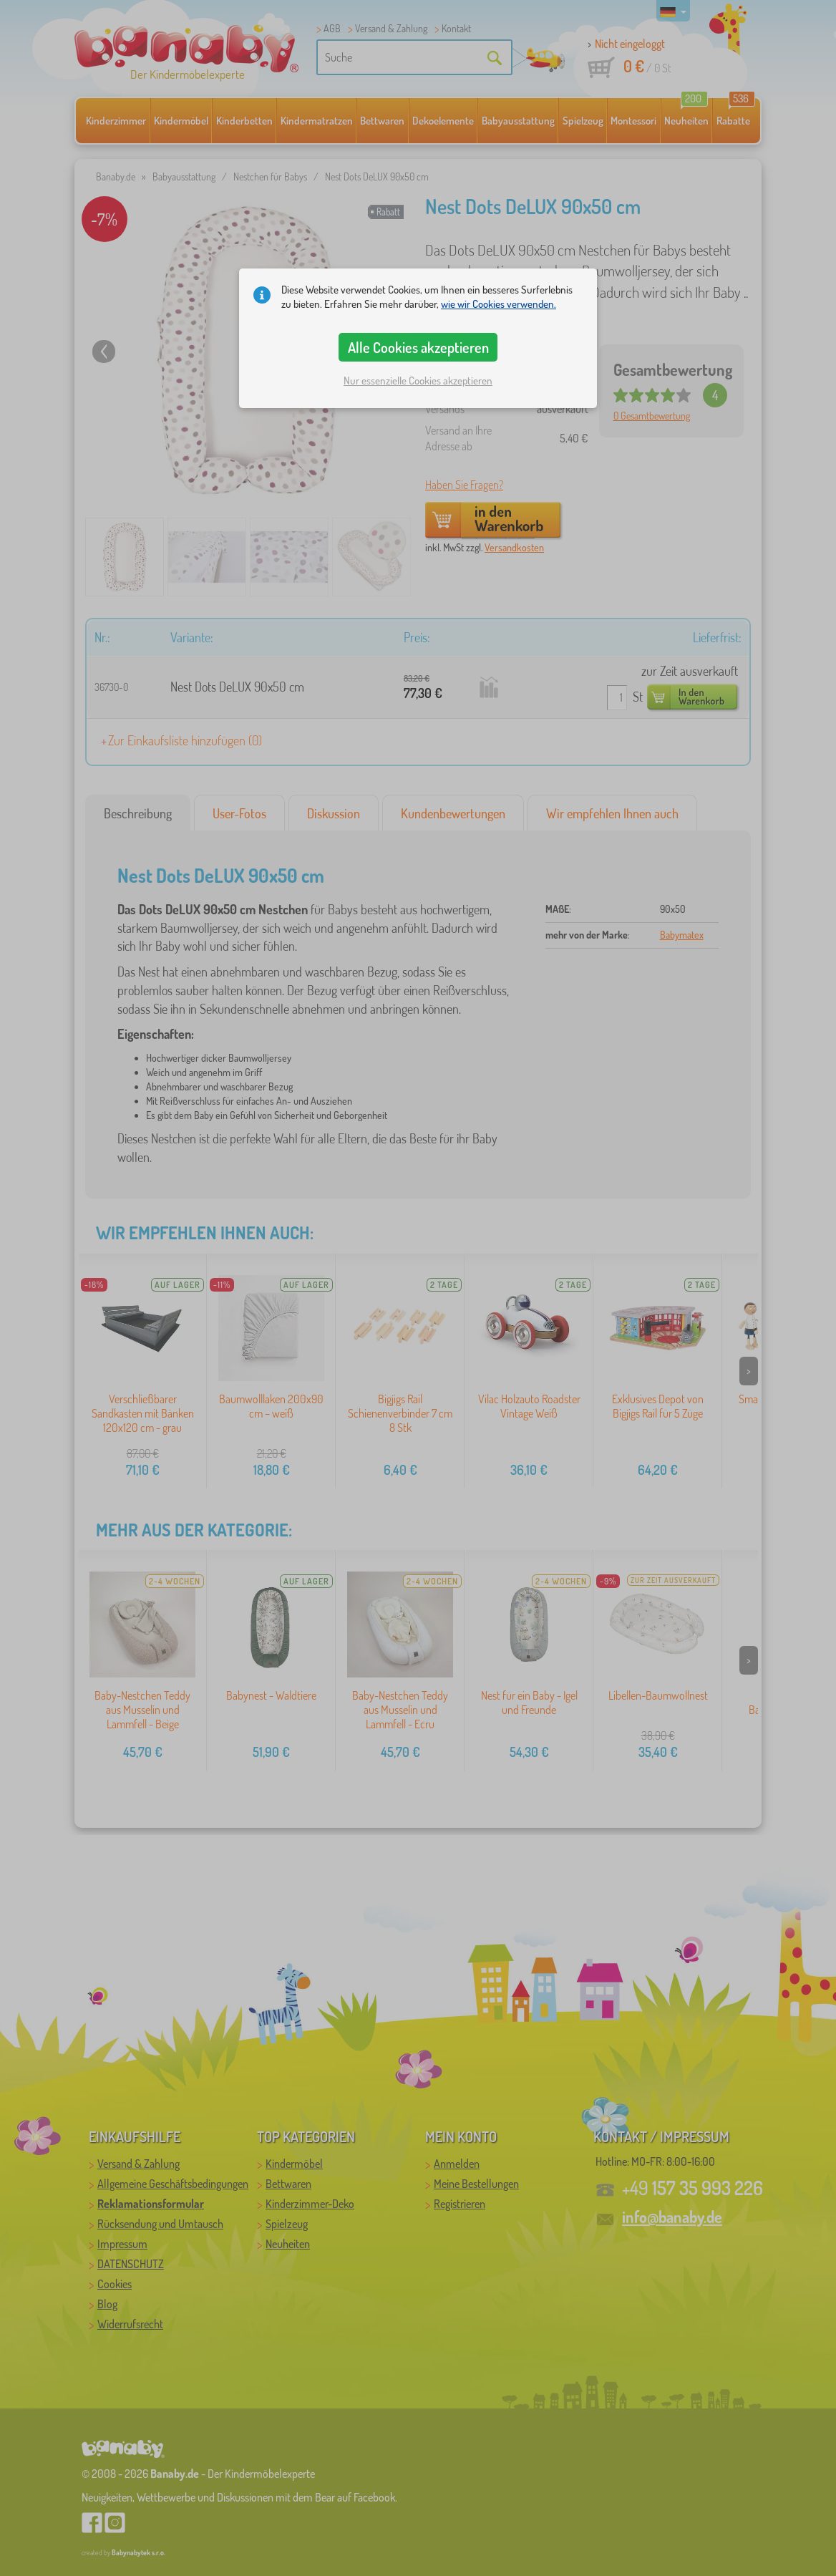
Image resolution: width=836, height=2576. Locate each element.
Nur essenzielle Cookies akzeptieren (418, 380)
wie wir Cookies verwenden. (498, 304)
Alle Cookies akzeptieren (418, 347)
